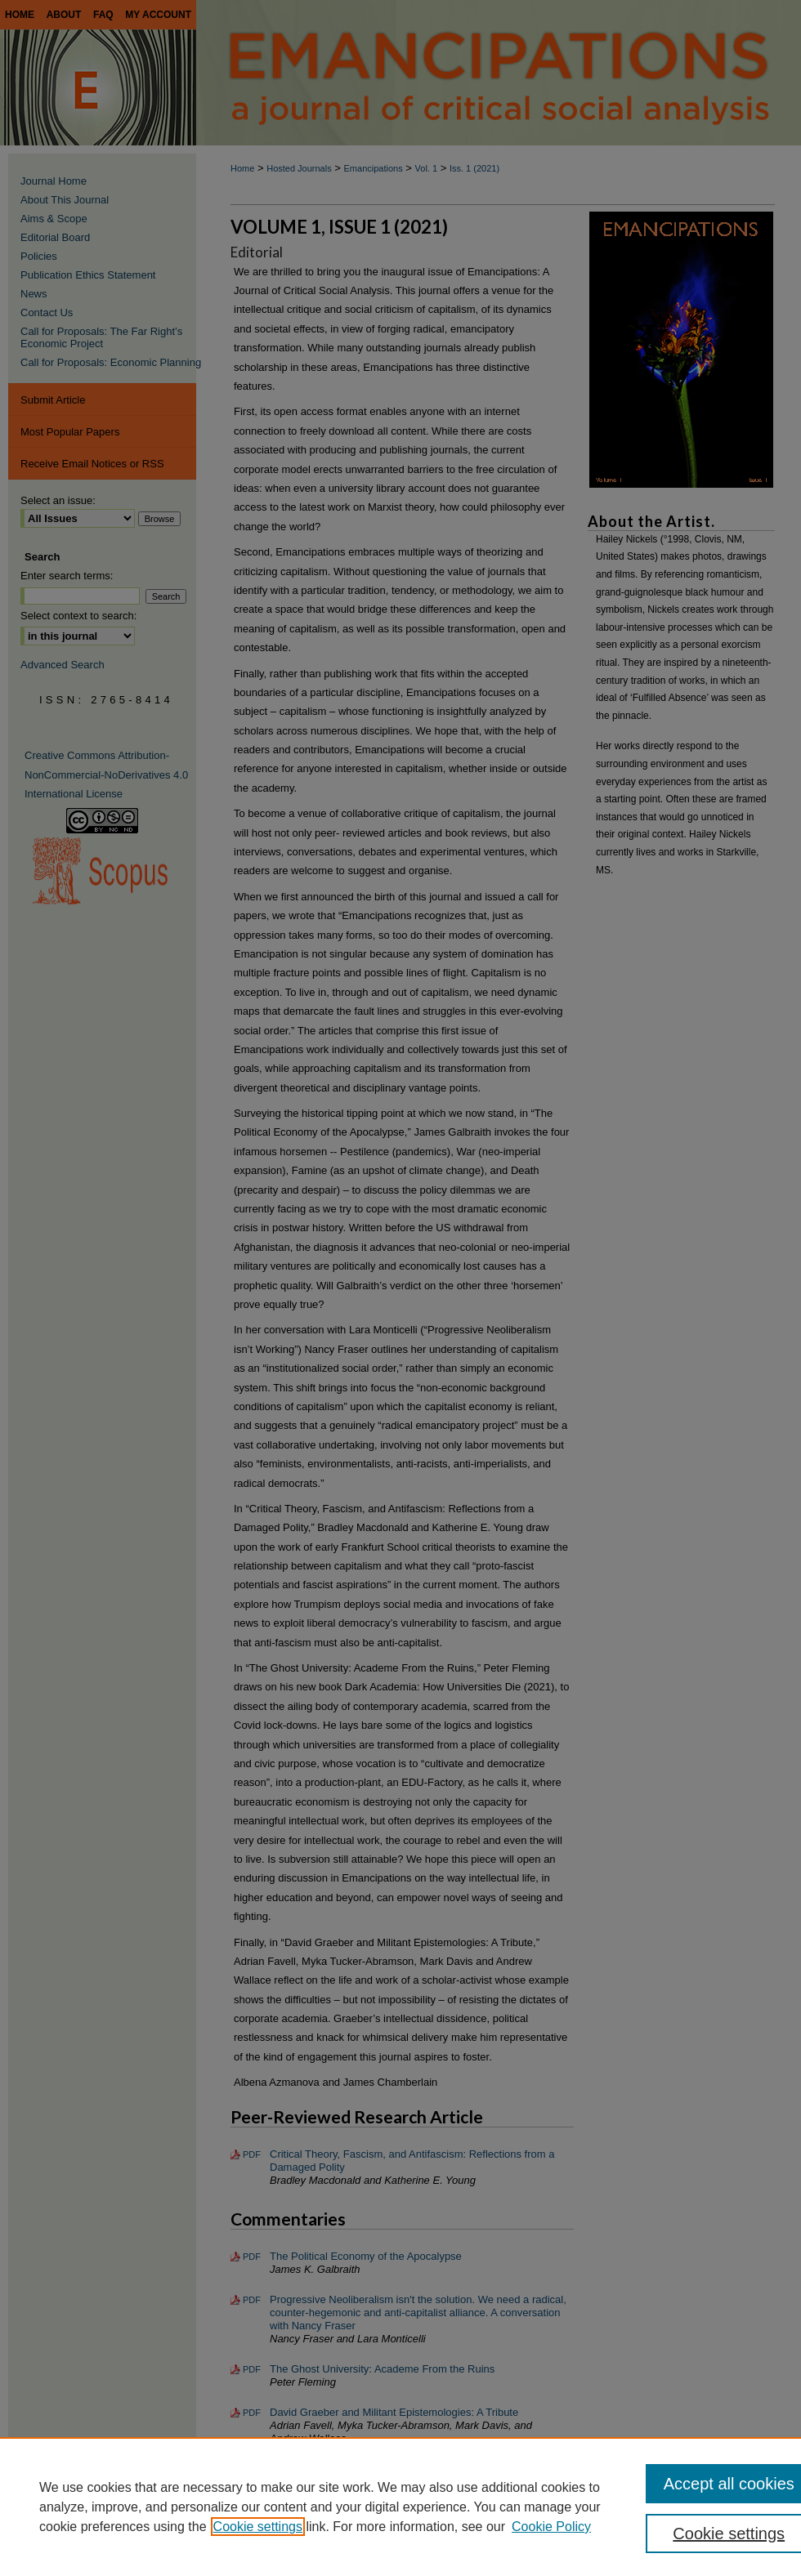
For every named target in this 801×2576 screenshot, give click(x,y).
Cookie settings (257, 2527)
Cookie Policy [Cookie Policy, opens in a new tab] (551, 2527)
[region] (400, 2506)
